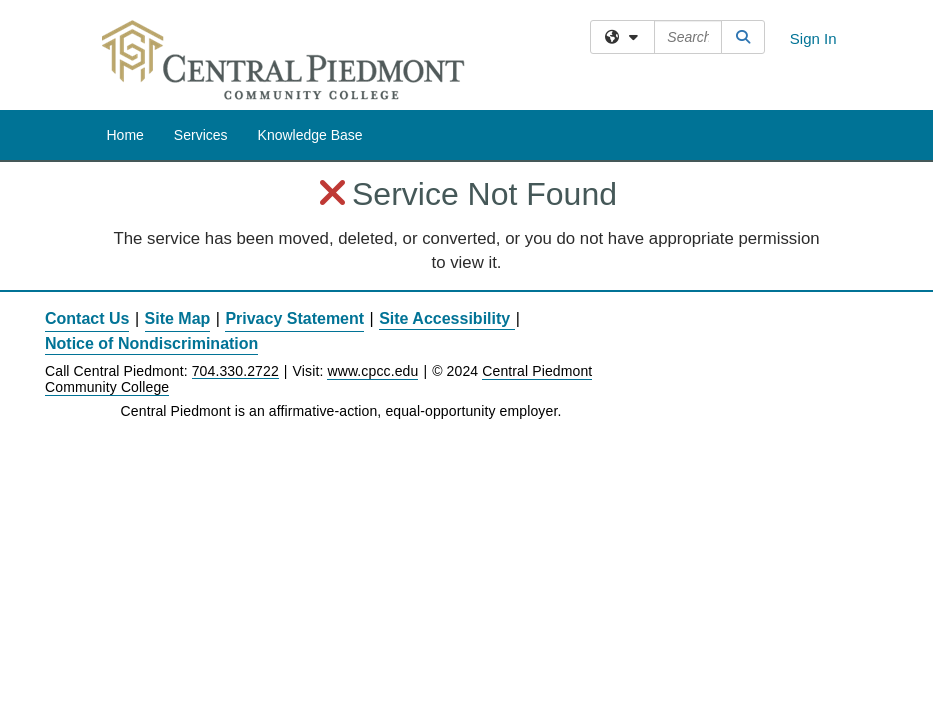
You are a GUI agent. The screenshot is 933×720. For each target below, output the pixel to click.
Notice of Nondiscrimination (151, 343)
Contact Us (87, 318)
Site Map (178, 318)
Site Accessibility (444, 318)
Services (201, 135)
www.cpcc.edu (372, 371)
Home (125, 135)
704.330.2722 (235, 371)
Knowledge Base (310, 135)
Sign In (813, 38)
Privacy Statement (294, 318)
